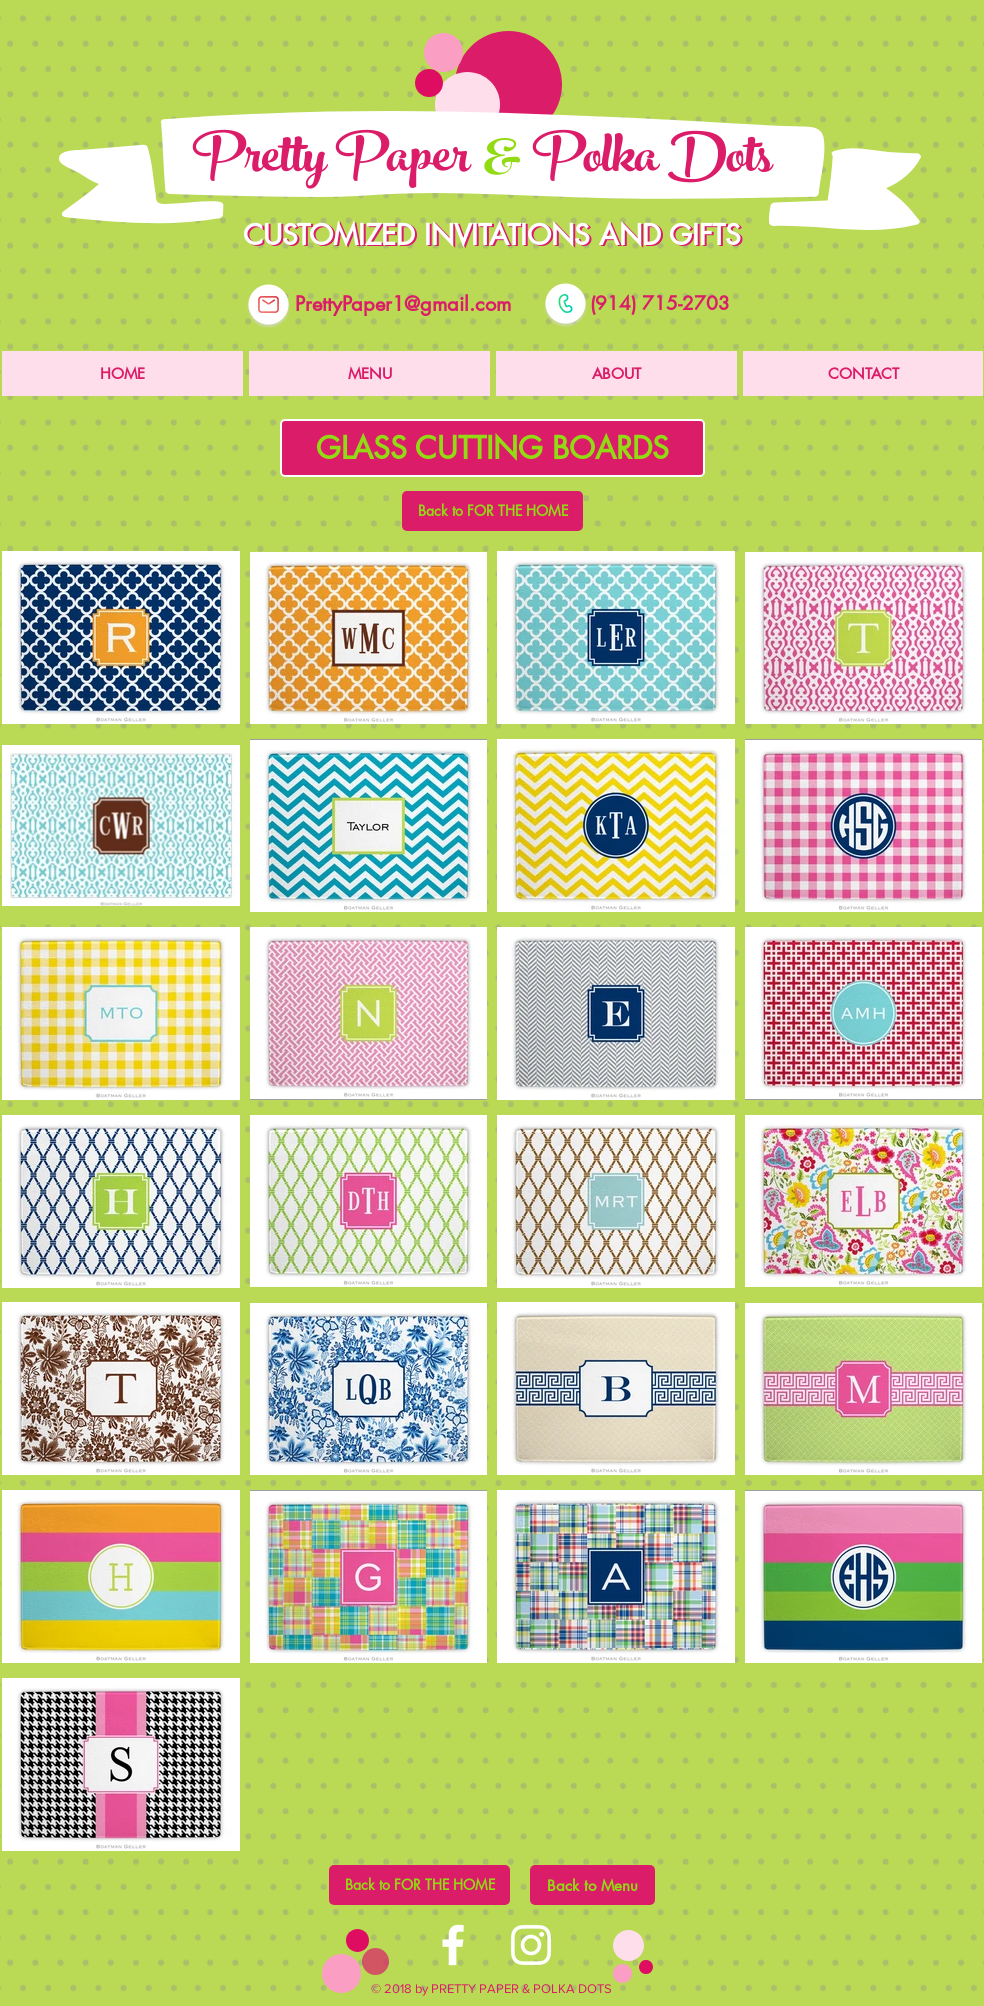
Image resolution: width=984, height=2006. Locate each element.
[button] (492, 448)
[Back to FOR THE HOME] (492, 511)
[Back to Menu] (592, 1885)
